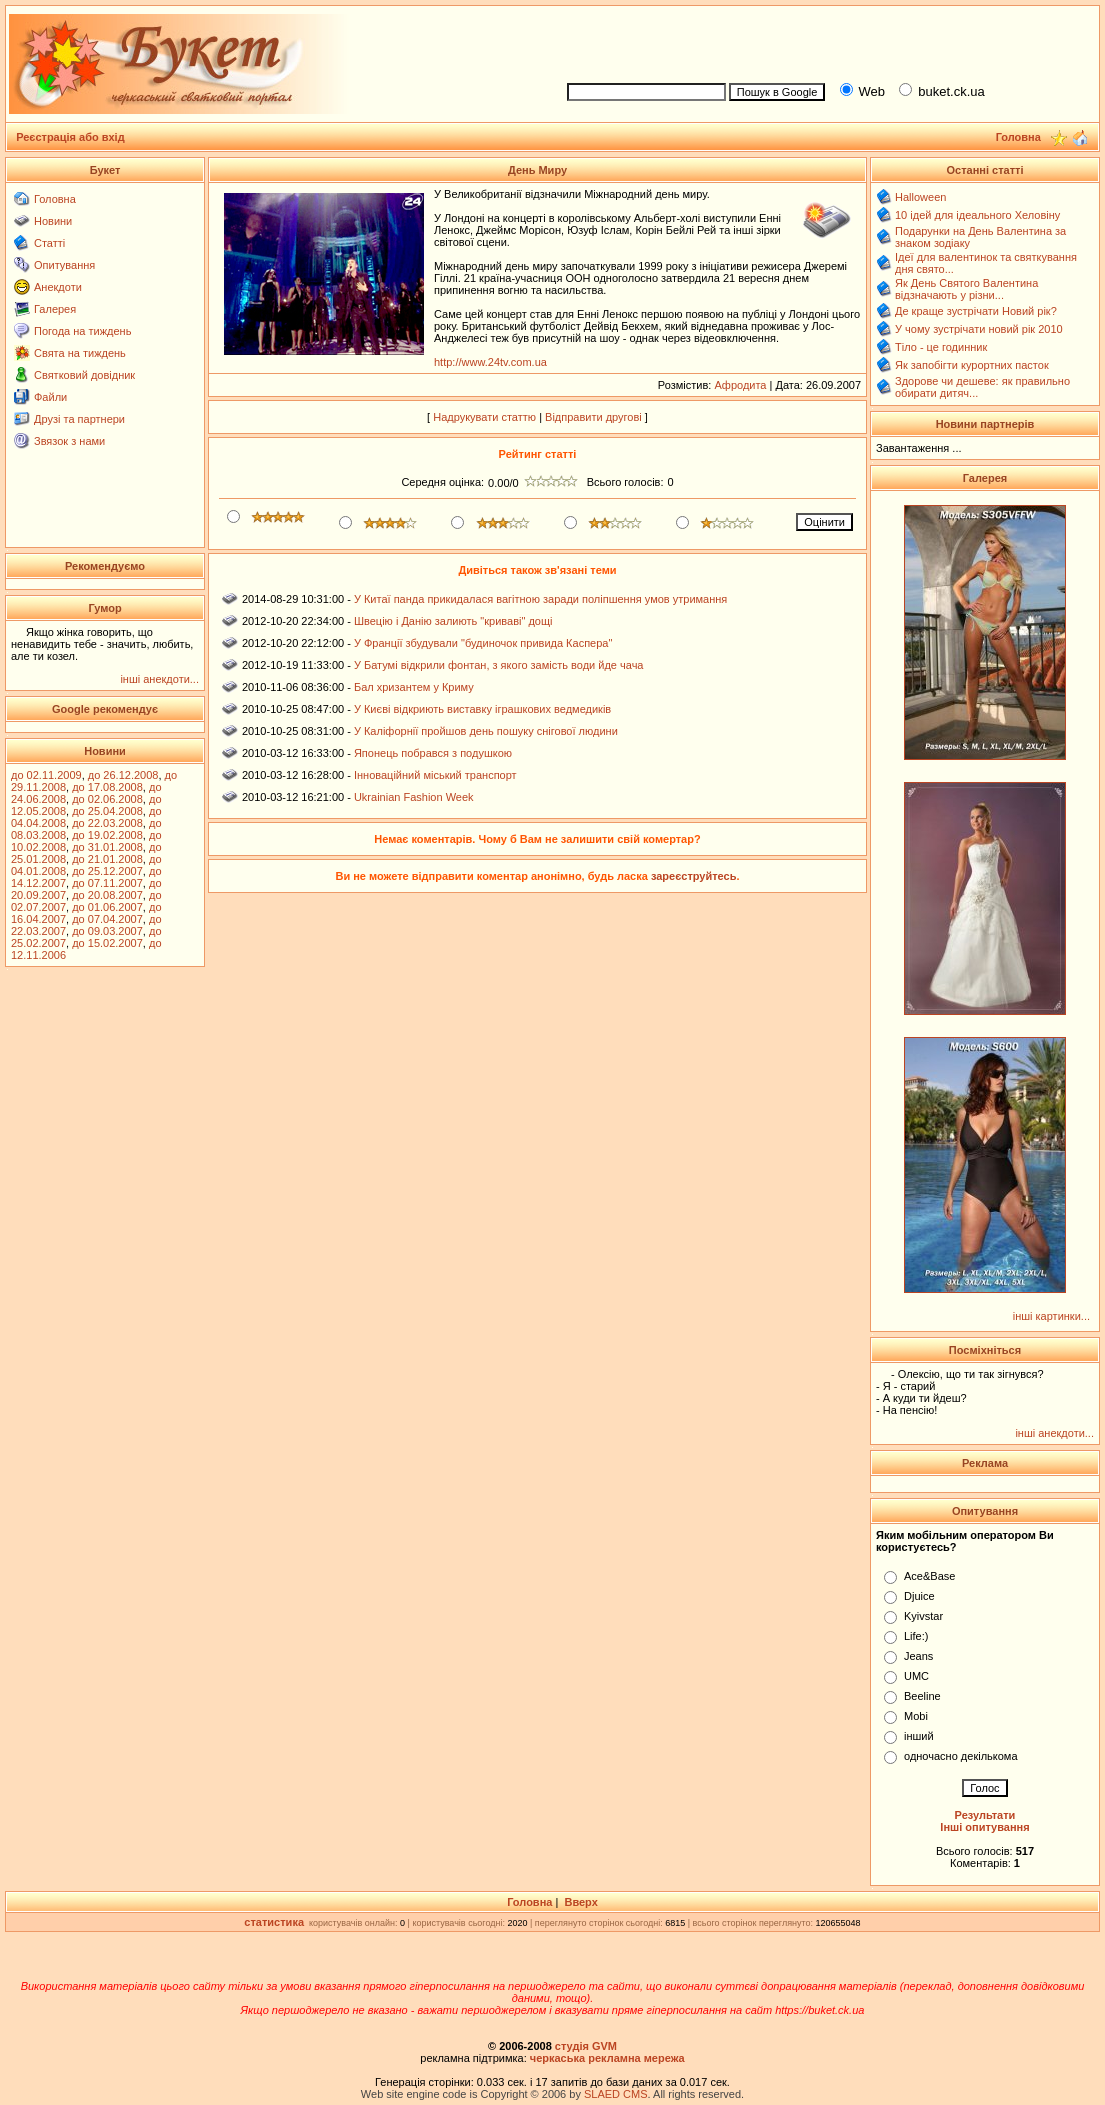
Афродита (740, 385)
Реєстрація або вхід (70, 137)
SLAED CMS (616, 2094)
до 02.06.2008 (107, 799)
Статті (49, 243)
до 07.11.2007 (107, 883)
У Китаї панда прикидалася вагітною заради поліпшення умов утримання (540, 599)
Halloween (920, 197)
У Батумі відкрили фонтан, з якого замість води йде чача (499, 665)
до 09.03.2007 (107, 931)
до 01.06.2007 (107, 907)
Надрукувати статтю (484, 417)
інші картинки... (1051, 1316)
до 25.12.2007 (107, 871)
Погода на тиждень (82, 331)
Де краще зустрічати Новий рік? (976, 311)
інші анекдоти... (159, 679)
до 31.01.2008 (107, 847)
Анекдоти (58, 287)
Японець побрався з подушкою (433, 753)
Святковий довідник (84, 375)
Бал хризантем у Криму (414, 687)
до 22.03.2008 (107, 823)
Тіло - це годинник (941, 347)
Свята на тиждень (80, 353)
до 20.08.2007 (107, 895)
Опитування (64, 265)
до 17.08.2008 (107, 787)
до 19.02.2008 (107, 835)
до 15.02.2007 (107, 943)
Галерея (55, 309)
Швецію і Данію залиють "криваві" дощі (453, 621)
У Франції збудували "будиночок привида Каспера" (483, 643)
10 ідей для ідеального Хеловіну (977, 215)
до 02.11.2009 (46, 775)
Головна (55, 199)
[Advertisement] (824, 41)
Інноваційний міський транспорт (435, 775)
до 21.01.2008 (107, 859)
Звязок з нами (69, 441)
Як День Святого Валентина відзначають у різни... (966, 289)
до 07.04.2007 (107, 919)
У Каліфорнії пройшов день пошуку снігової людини (486, 731)
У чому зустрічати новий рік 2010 (979, 329)
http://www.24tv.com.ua (490, 362)
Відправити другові (593, 417)
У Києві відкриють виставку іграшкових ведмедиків (482, 709)
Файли (50, 397)
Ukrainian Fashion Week (414, 797)
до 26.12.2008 (123, 775)
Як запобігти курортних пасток (972, 365)
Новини (53, 221)
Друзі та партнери (79, 419)
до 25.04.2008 (107, 811)
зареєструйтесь (694, 876)
